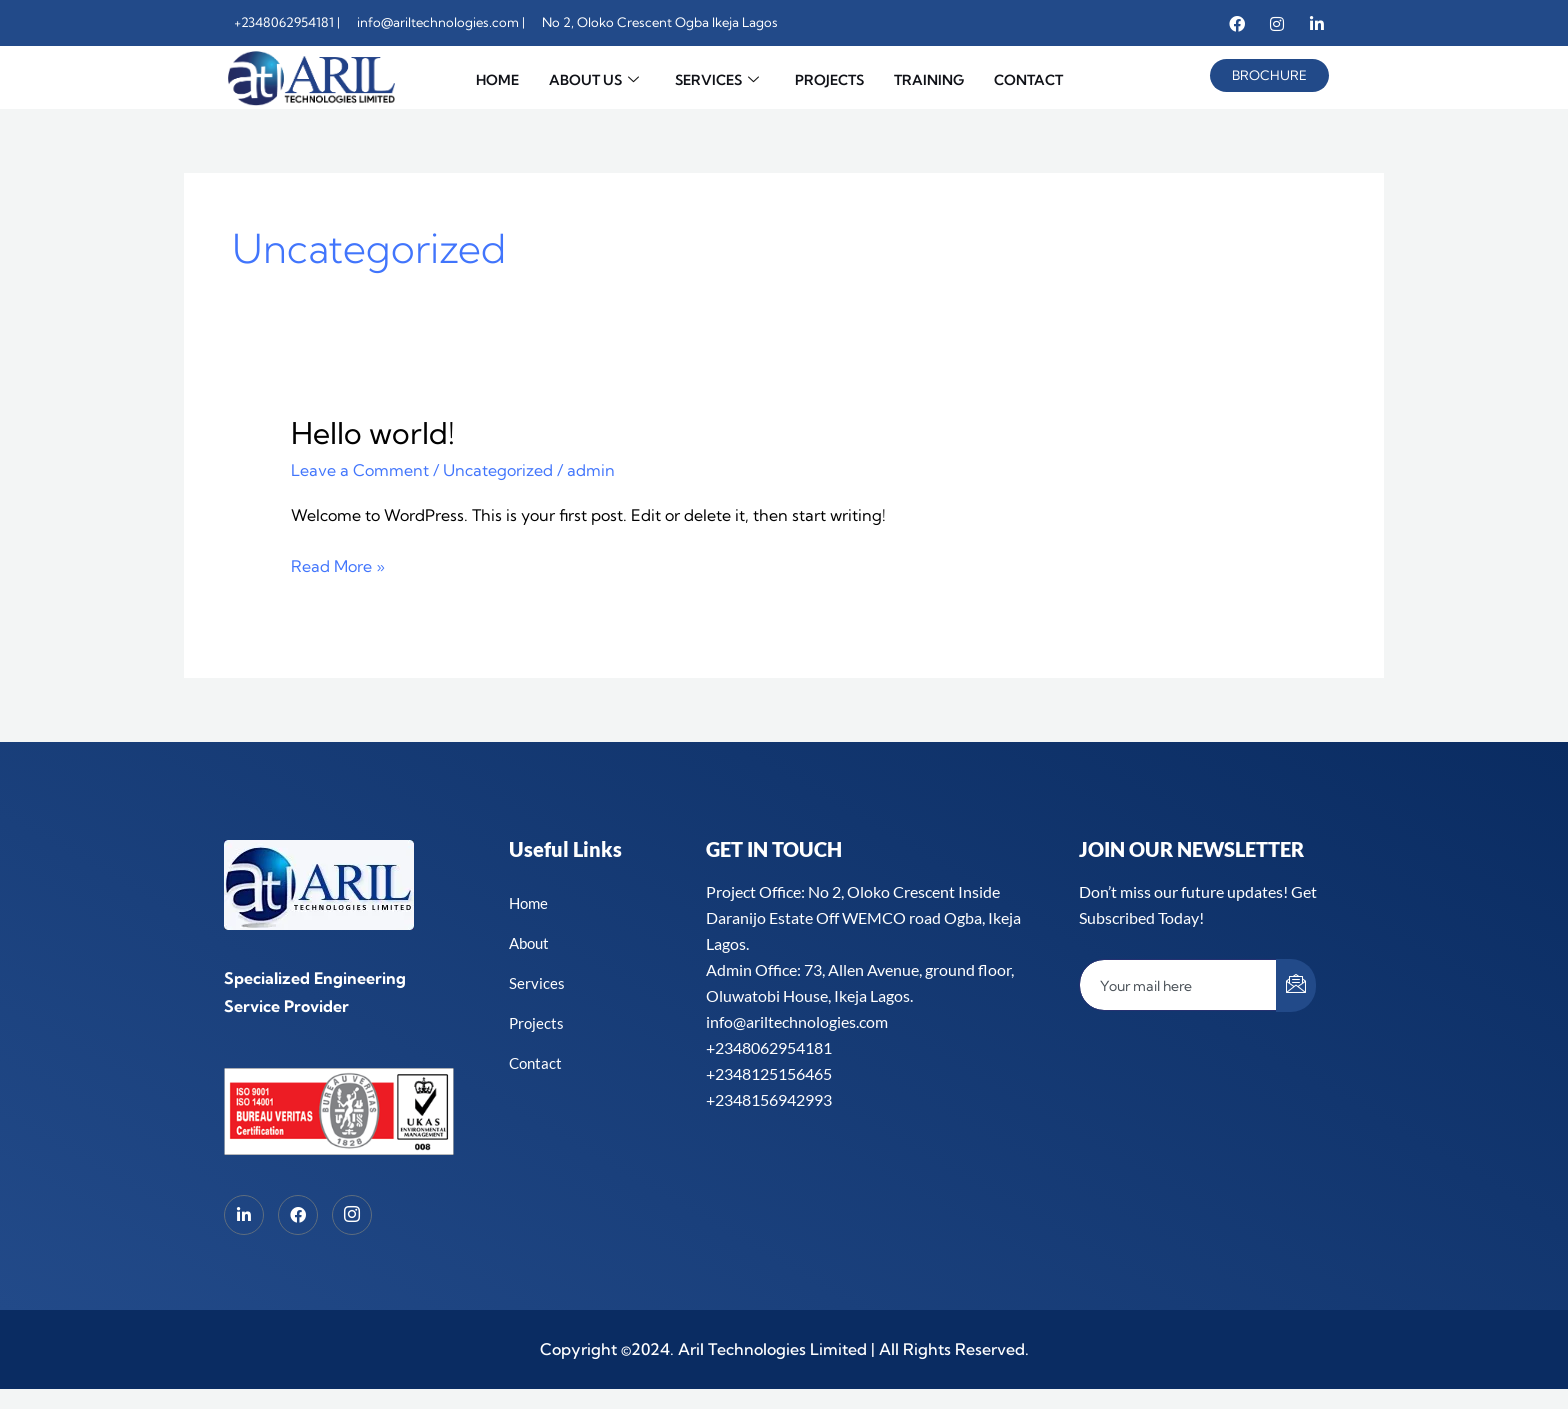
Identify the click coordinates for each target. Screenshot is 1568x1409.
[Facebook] (1237, 23)
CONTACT (1028, 80)
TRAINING (929, 80)
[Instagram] (1277, 23)
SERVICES (717, 80)
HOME (497, 80)
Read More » (338, 564)
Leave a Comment (360, 470)
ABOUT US (594, 80)
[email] (1178, 985)
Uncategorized (498, 470)
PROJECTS (829, 80)
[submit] (1296, 985)
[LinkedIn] (244, 1215)
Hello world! (373, 433)
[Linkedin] (1317, 23)
